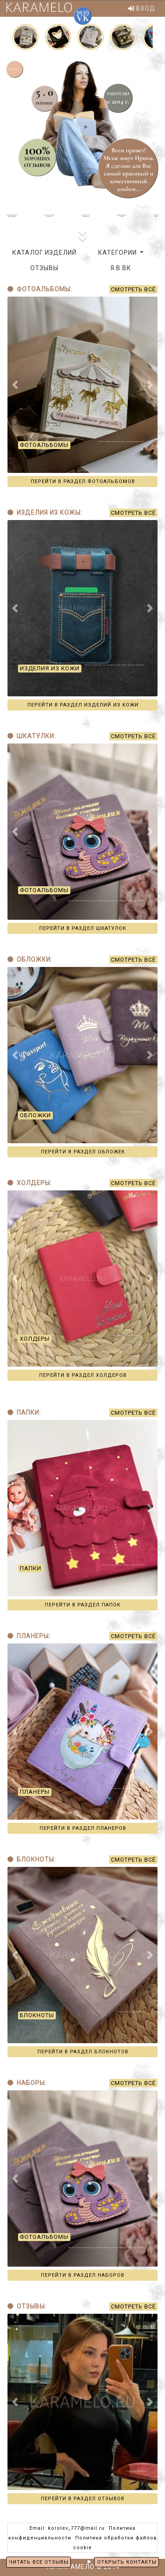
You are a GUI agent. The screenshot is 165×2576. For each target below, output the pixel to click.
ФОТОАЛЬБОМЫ (44, 445)
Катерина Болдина (137, 2471)
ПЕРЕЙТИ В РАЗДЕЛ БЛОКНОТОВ (82, 2052)
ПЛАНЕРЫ (35, 1791)
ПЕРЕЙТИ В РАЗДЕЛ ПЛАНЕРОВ (83, 1828)
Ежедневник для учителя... (132, 2012)
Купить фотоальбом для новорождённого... (123, 441)
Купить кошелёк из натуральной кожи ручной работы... (116, 665)
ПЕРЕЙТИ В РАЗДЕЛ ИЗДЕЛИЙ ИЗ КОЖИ (83, 705)
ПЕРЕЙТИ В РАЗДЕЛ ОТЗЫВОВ (83, 2499)
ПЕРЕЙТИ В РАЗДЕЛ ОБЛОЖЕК (83, 1152)
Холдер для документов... (132, 1335)
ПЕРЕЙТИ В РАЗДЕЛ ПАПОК (83, 1605)
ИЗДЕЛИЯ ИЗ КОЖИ (50, 668)
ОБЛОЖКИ (35, 1115)
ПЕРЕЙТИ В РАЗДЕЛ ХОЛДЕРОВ (83, 1375)
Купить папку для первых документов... (125, 1565)
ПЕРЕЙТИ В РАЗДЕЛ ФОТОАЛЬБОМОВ (83, 481)
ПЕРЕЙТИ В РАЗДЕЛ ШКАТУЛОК (82, 928)
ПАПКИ (30, 1568)
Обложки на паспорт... (134, 1112)
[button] (14, 385)
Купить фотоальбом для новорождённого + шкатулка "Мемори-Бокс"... (107, 901)
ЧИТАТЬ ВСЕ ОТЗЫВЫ (39, 2562)
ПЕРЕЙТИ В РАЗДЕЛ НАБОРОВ (83, 2275)
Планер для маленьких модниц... (128, 1788)
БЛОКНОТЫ (37, 2015)
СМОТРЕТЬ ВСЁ (133, 289)
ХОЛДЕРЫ (35, 1338)
